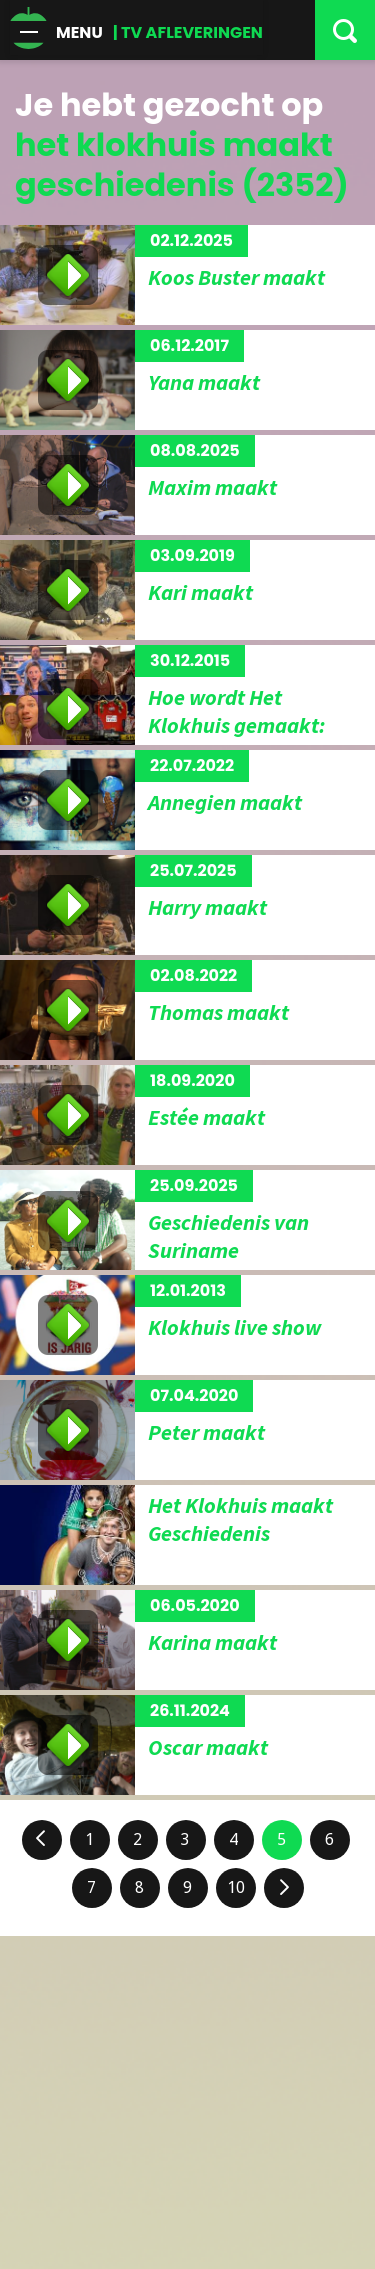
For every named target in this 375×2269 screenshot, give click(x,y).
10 (236, 1887)
